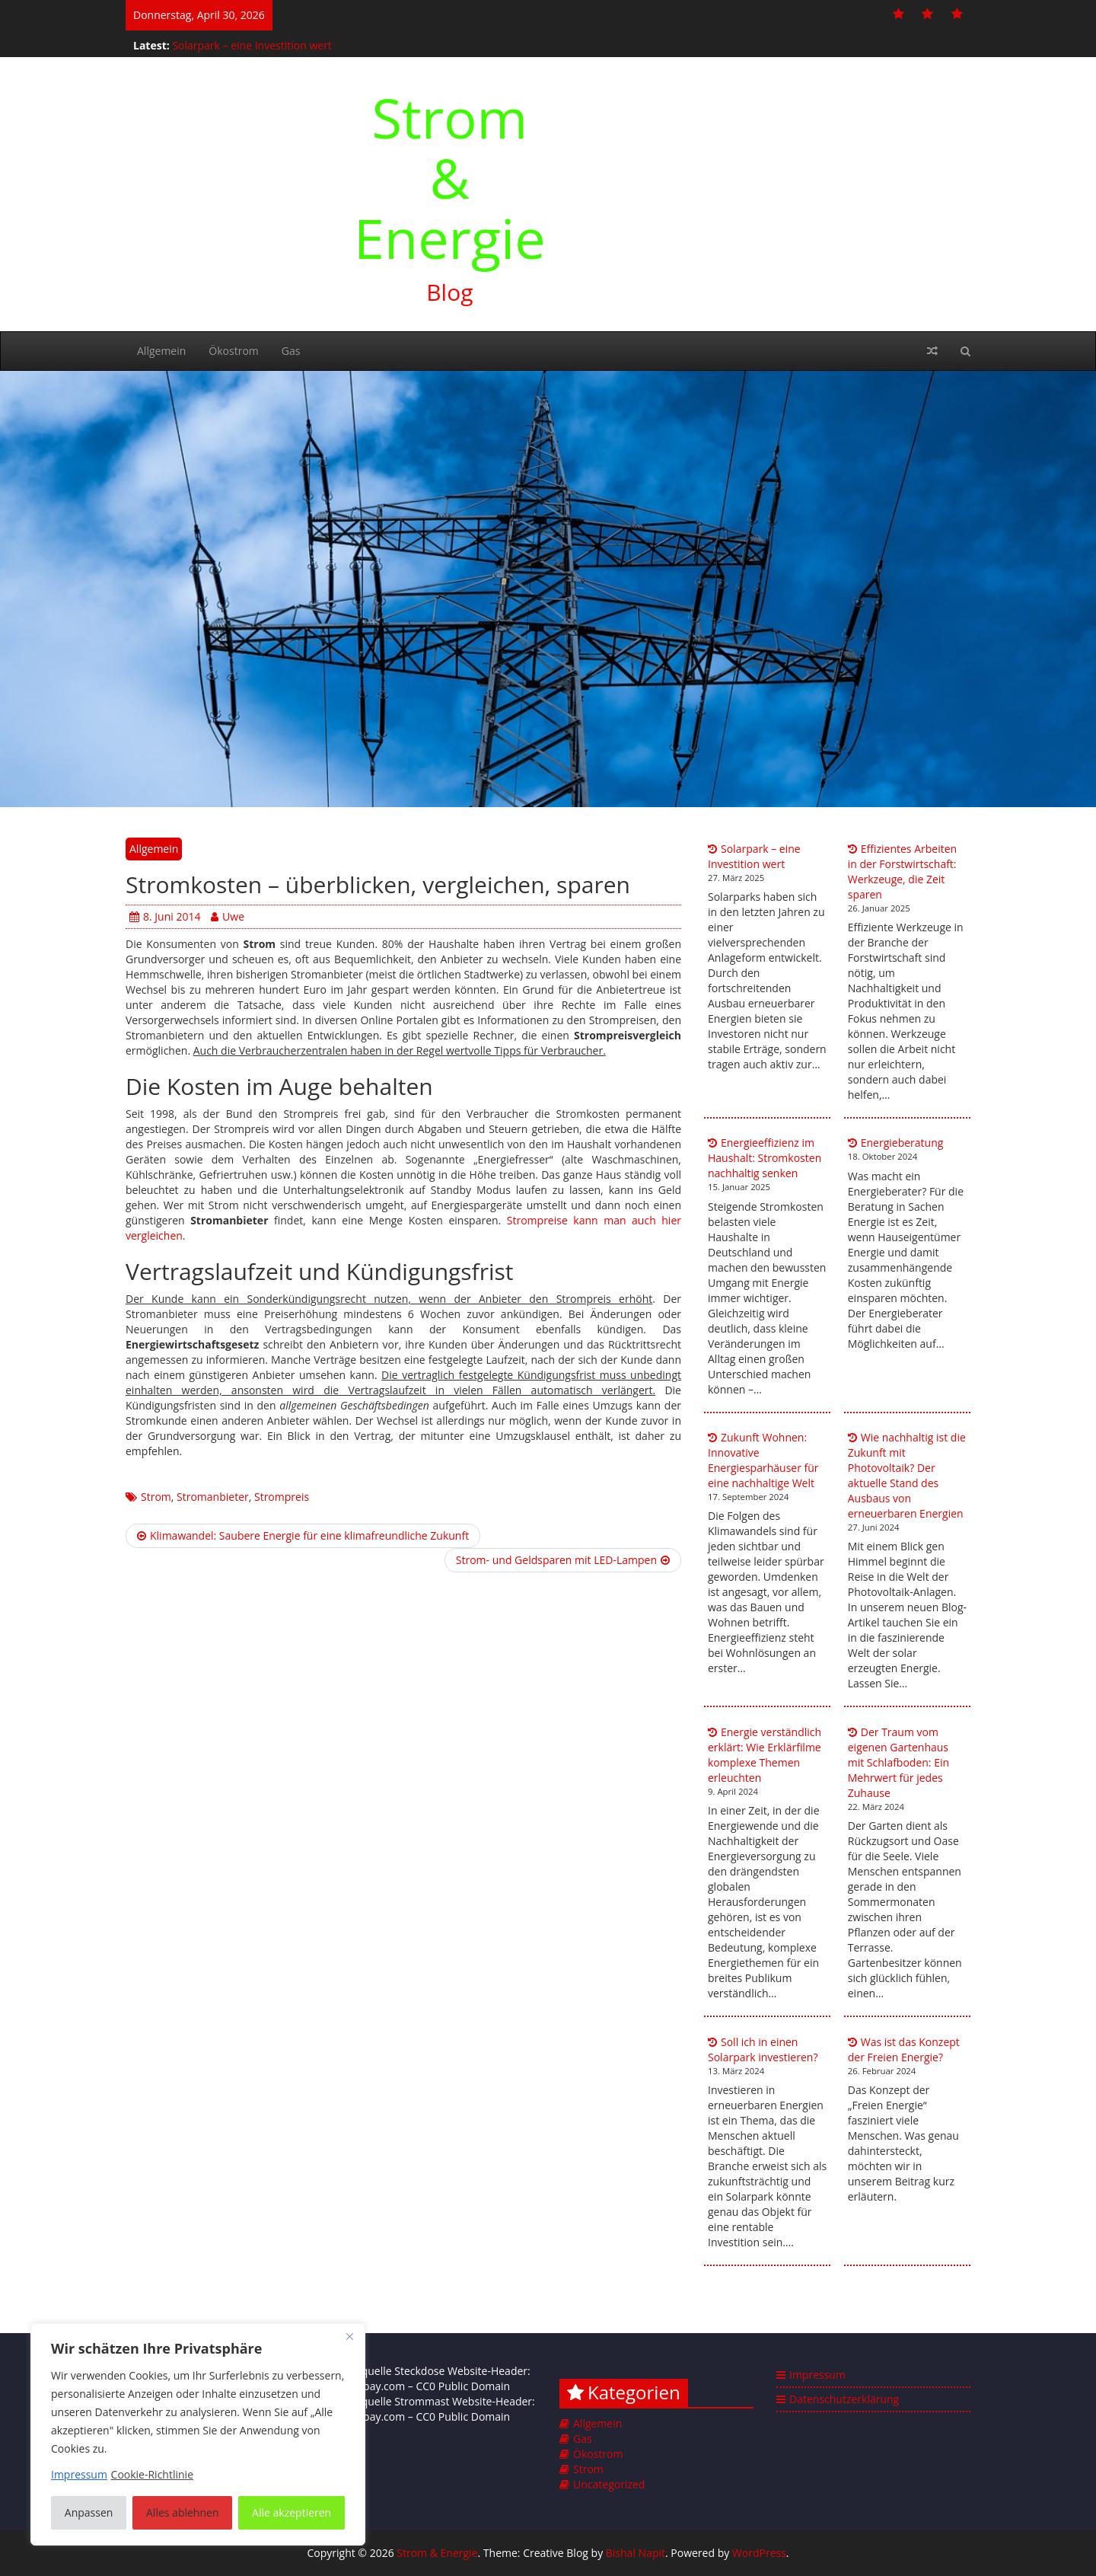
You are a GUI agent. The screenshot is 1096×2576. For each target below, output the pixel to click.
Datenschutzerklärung (844, 2399)
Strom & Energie (450, 177)
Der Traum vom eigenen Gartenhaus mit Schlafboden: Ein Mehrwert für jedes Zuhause (898, 1762)
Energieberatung (902, 1142)
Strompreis (281, 1496)
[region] (197, 2434)
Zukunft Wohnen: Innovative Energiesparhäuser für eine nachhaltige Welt (763, 1460)
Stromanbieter (213, 1496)
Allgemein (161, 350)
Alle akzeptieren (291, 2512)
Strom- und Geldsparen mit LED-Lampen (563, 1560)
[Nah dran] (349, 2336)
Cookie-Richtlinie (152, 2474)
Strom (156, 1496)
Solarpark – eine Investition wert (251, 45)
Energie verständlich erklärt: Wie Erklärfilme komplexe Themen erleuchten (764, 1755)
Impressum (817, 2374)
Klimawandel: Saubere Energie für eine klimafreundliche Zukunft (303, 1535)
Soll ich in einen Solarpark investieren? (762, 2049)
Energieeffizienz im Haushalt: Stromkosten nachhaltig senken (764, 1157)
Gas (291, 350)
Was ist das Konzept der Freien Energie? (904, 2049)
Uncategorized (609, 2484)
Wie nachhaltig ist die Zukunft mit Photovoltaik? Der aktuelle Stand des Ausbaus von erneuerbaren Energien (907, 1475)
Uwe (227, 916)
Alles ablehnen (182, 2512)
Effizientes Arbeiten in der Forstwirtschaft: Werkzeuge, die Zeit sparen (902, 871)
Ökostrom (233, 350)
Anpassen (89, 2512)
